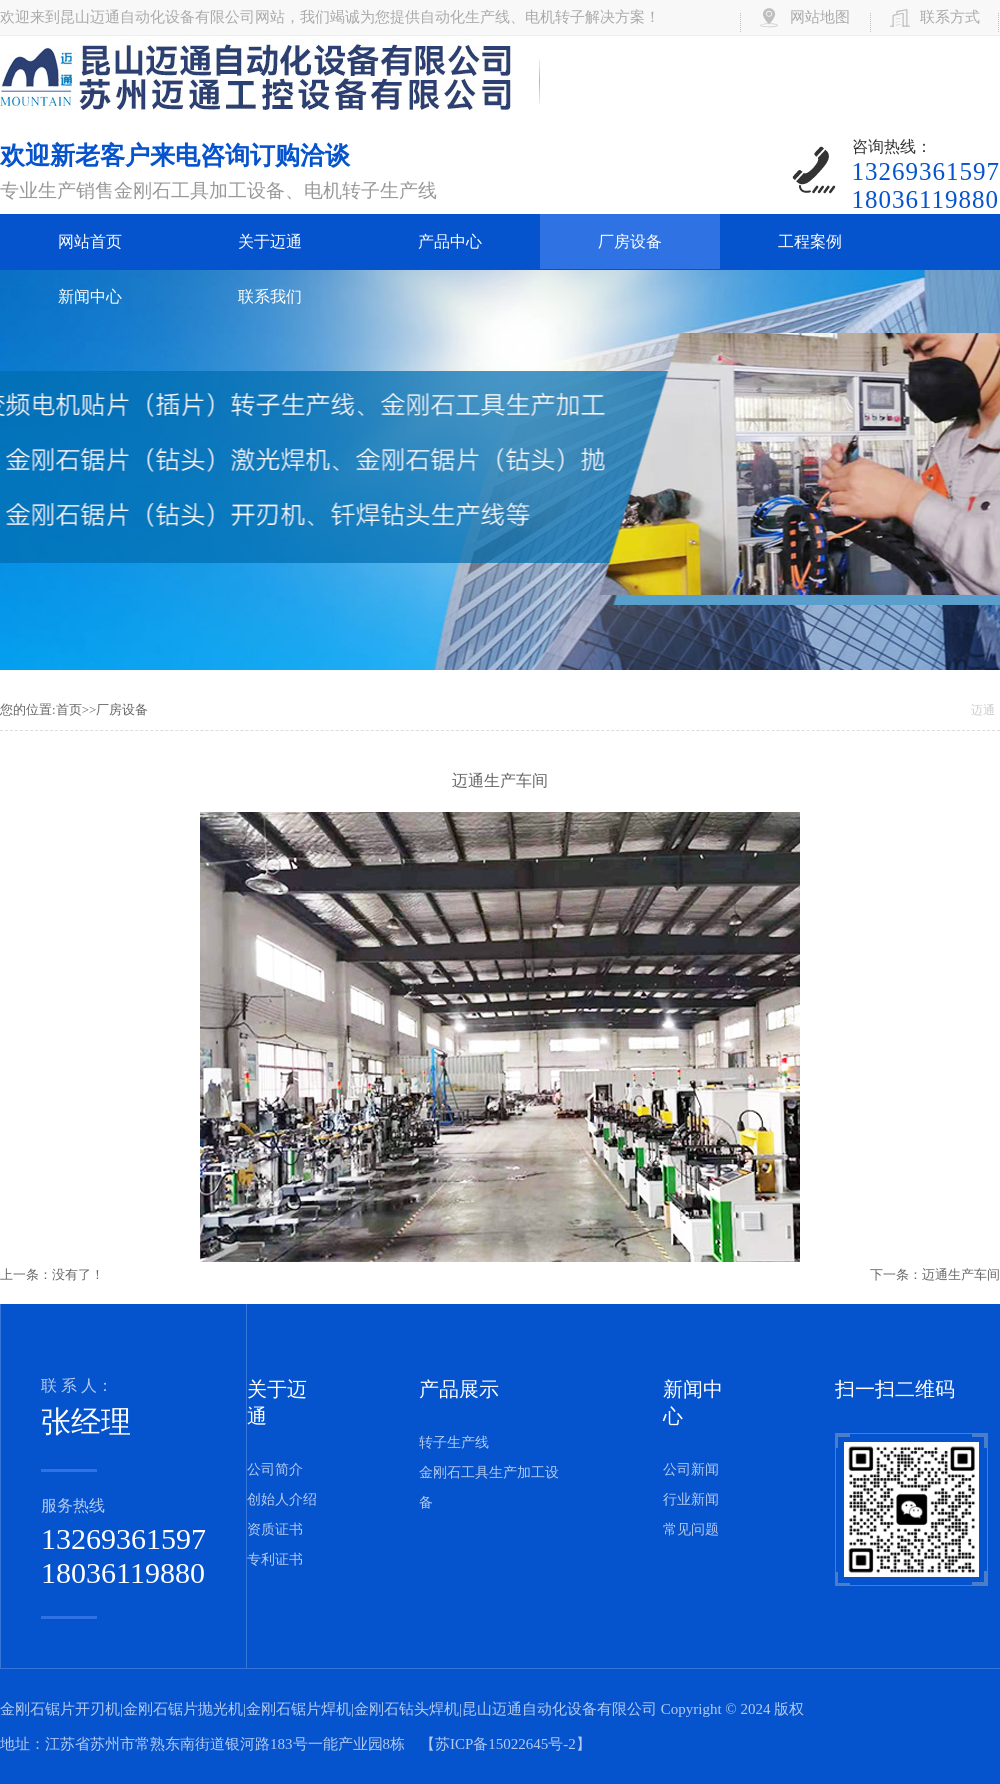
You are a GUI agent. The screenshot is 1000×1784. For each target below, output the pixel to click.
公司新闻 (691, 1469)
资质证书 (275, 1529)
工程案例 (810, 241)
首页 (69, 709)
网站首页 (90, 241)
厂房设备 (630, 241)
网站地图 (820, 17)
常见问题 (691, 1529)
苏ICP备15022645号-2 (505, 1744)
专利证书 (275, 1559)
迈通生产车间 (961, 1274)
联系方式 (950, 17)
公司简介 (275, 1469)
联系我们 (270, 296)
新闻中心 (90, 296)
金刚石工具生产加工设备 (489, 1487)
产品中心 (450, 241)
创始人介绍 (282, 1499)
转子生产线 (454, 1442)
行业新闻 (691, 1499)
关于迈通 (270, 241)
